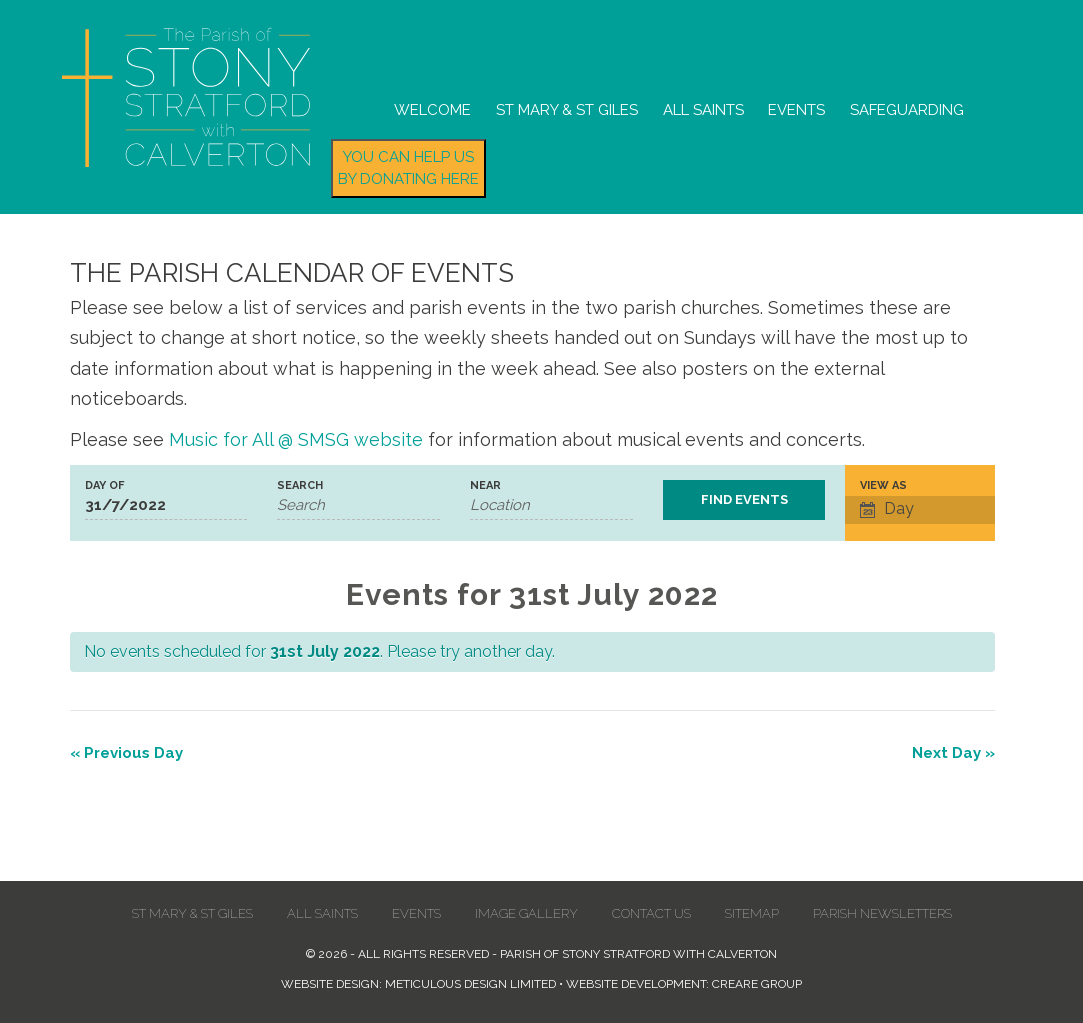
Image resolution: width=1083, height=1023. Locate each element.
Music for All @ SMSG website (296, 439)
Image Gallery (526, 913)
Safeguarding (907, 110)
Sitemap (752, 913)
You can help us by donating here (408, 168)
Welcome (432, 110)
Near (485, 485)
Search (300, 485)
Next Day (953, 753)
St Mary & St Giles (567, 110)
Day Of (104, 485)
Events (796, 110)
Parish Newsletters (882, 913)
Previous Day (126, 753)
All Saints (703, 110)
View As (883, 485)
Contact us (651, 913)
